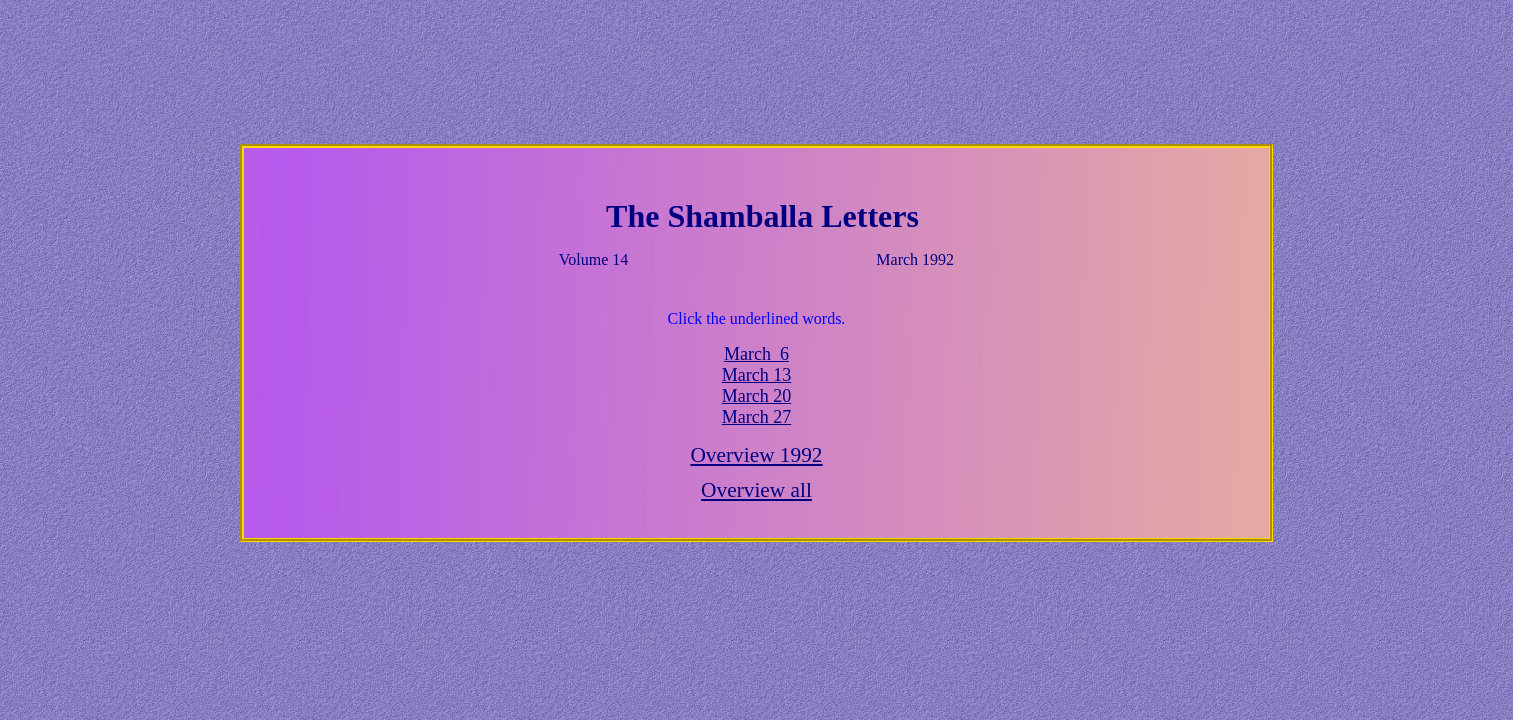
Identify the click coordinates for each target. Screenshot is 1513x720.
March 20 (756, 396)
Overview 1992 (756, 455)
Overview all (756, 490)
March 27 (756, 417)
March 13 (756, 375)
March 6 (756, 354)
